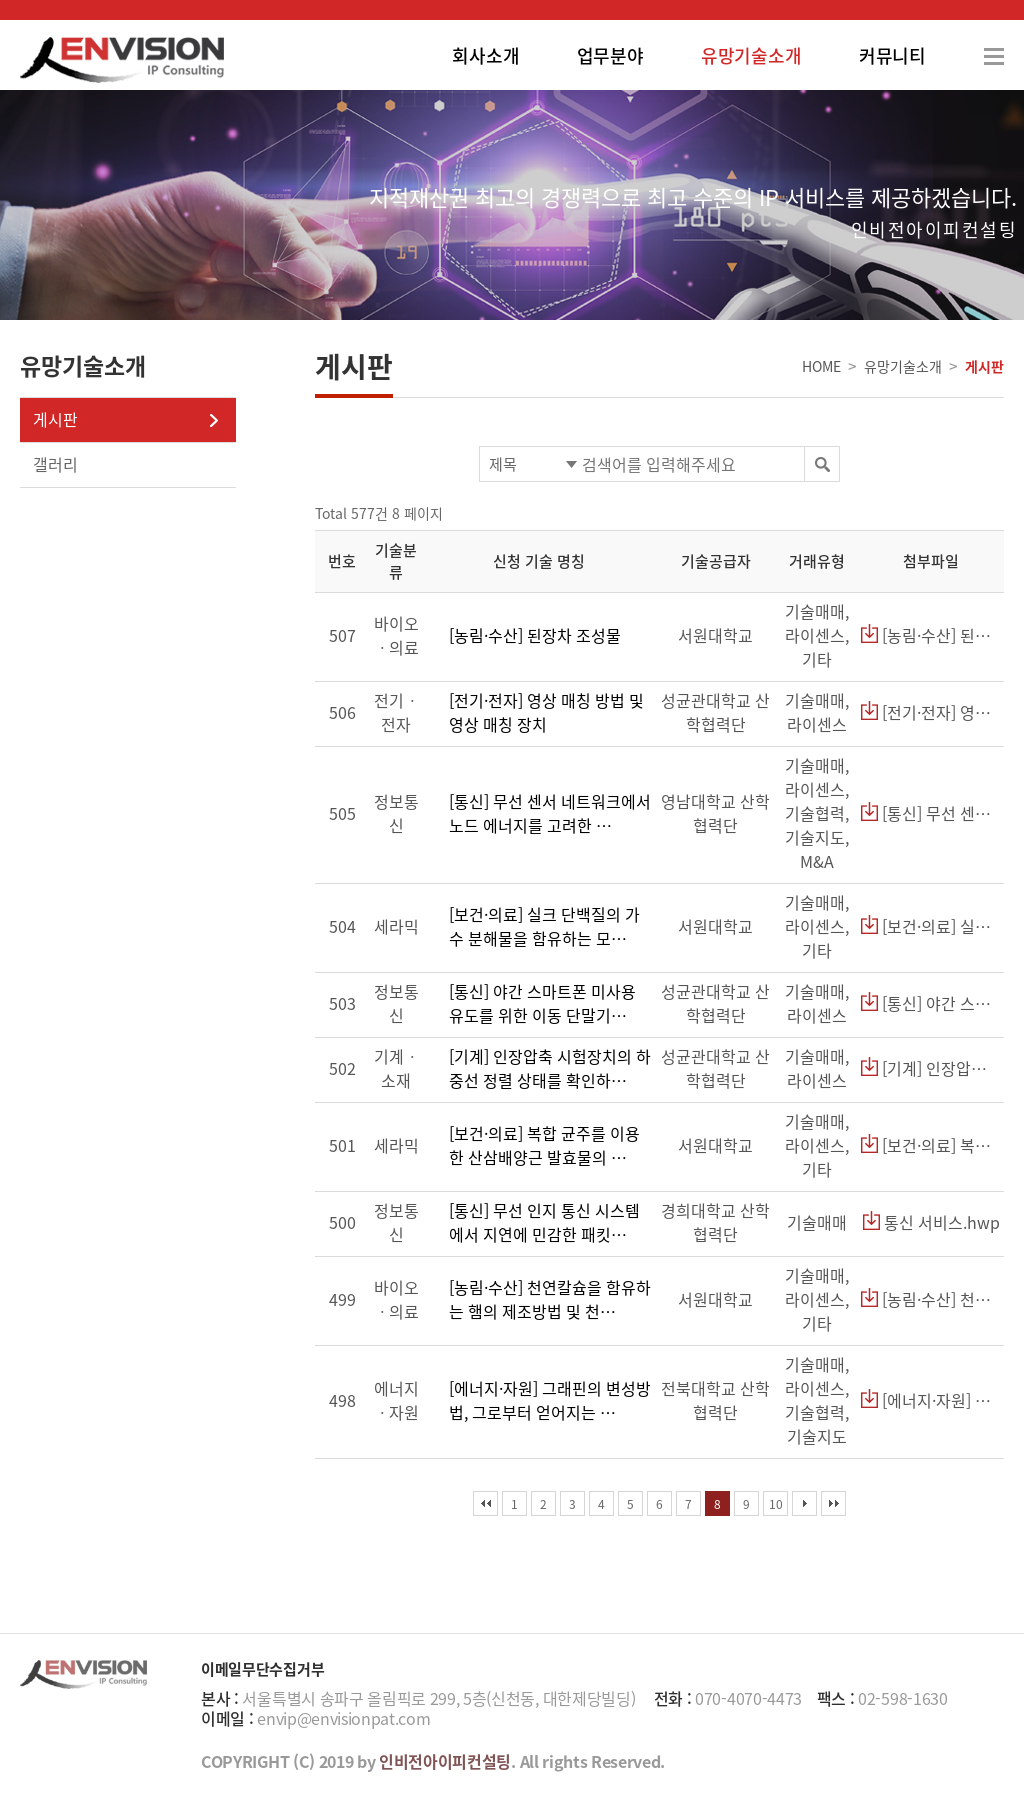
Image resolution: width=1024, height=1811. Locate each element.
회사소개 (485, 55)
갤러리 (55, 464)
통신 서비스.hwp (931, 1222)
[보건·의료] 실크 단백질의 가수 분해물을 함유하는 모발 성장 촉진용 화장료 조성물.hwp (931, 926)
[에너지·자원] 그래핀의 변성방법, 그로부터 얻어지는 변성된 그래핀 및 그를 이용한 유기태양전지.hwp (931, 1400)
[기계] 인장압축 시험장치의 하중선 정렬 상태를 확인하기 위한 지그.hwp (931, 1068)
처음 (485, 1503)
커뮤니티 (892, 55)
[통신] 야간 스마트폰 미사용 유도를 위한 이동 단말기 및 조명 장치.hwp (931, 1003)
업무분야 (610, 55)
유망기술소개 (751, 55)
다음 (804, 1503)
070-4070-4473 (748, 1698)
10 (776, 1504)
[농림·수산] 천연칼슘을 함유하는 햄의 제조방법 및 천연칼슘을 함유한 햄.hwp (931, 1299)
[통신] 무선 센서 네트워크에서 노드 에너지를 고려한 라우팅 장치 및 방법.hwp (931, 813)
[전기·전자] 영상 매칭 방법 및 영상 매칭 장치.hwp (931, 712)
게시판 (55, 419)
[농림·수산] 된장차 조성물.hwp (931, 635)
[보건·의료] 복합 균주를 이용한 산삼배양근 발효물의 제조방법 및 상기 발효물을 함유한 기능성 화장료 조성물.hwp (931, 1145)
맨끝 (833, 1503)
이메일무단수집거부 (262, 1669)
